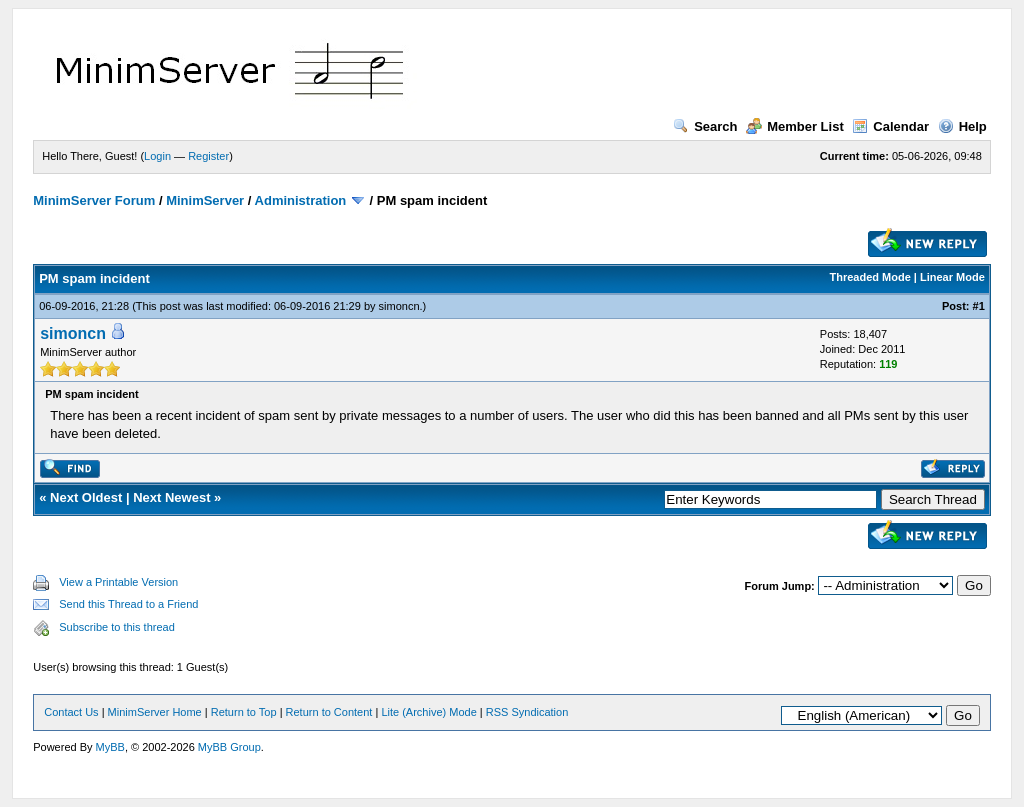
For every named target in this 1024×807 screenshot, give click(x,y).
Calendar (890, 126)
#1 (979, 306)
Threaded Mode (870, 277)
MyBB (110, 747)
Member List (795, 126)
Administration (301, 200)
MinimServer (205, 200)
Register (208, 156)
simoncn (399, 306)
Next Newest (171, 497)
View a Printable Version (118, 582)
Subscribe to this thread (117, 627)
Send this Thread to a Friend (128, 604)
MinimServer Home (155, 712)
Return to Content (329, 712)
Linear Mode (952, 277)
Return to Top (244, 712)
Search (705, 126)
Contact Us (71, 712)
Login (157, 156)
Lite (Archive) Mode (428, 712)
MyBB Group (229, 747)
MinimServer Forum (94, 200)
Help (962, 126)
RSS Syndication (527, 712)
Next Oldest (86, 497)
